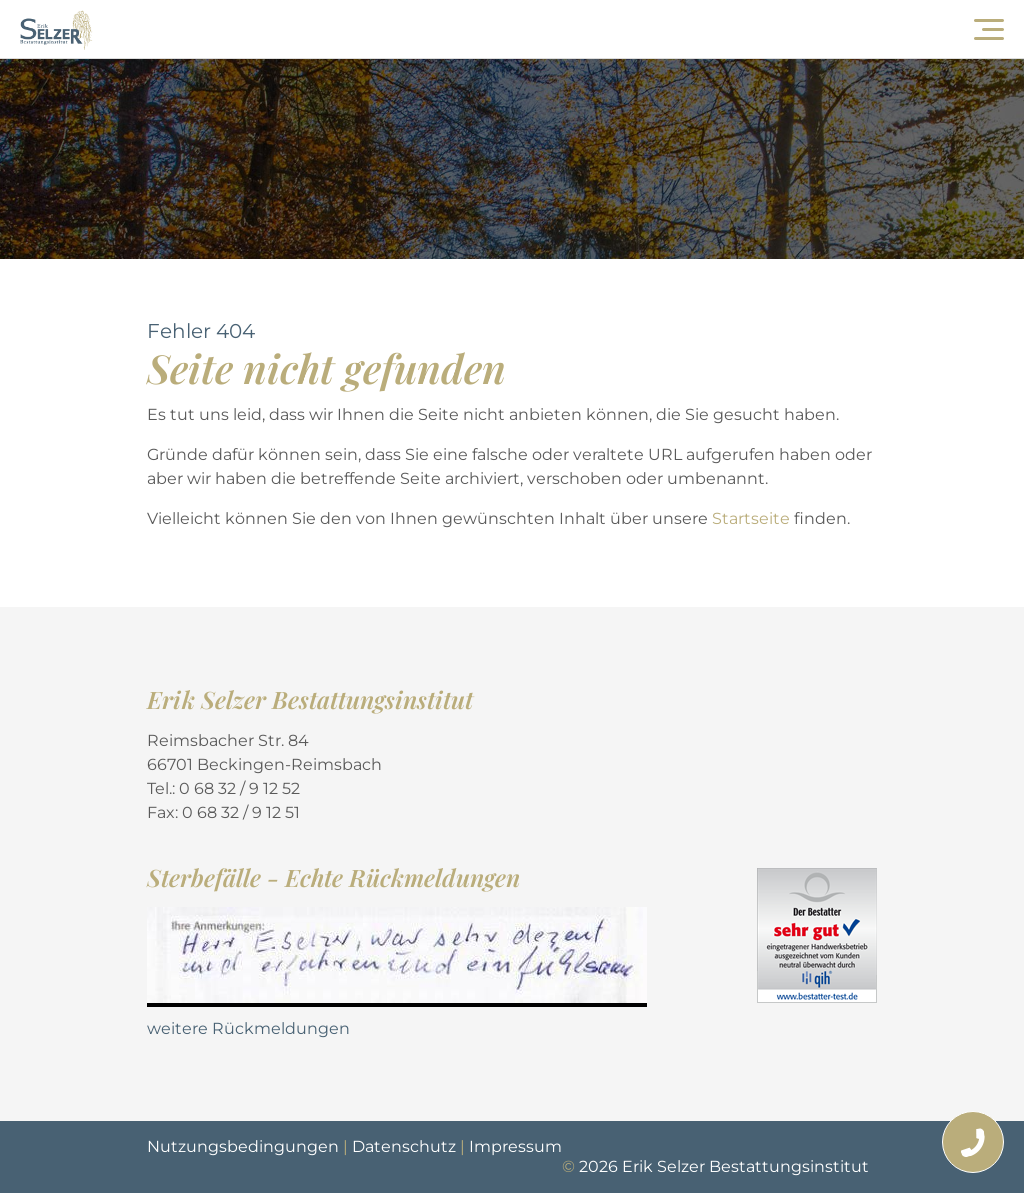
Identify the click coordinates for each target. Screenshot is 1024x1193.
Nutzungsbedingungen (243, 1146)
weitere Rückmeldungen (248, 1028)
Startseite (753, 518)
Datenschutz (404, 1146)
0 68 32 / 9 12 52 (239, 788)
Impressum (515, 1146)
